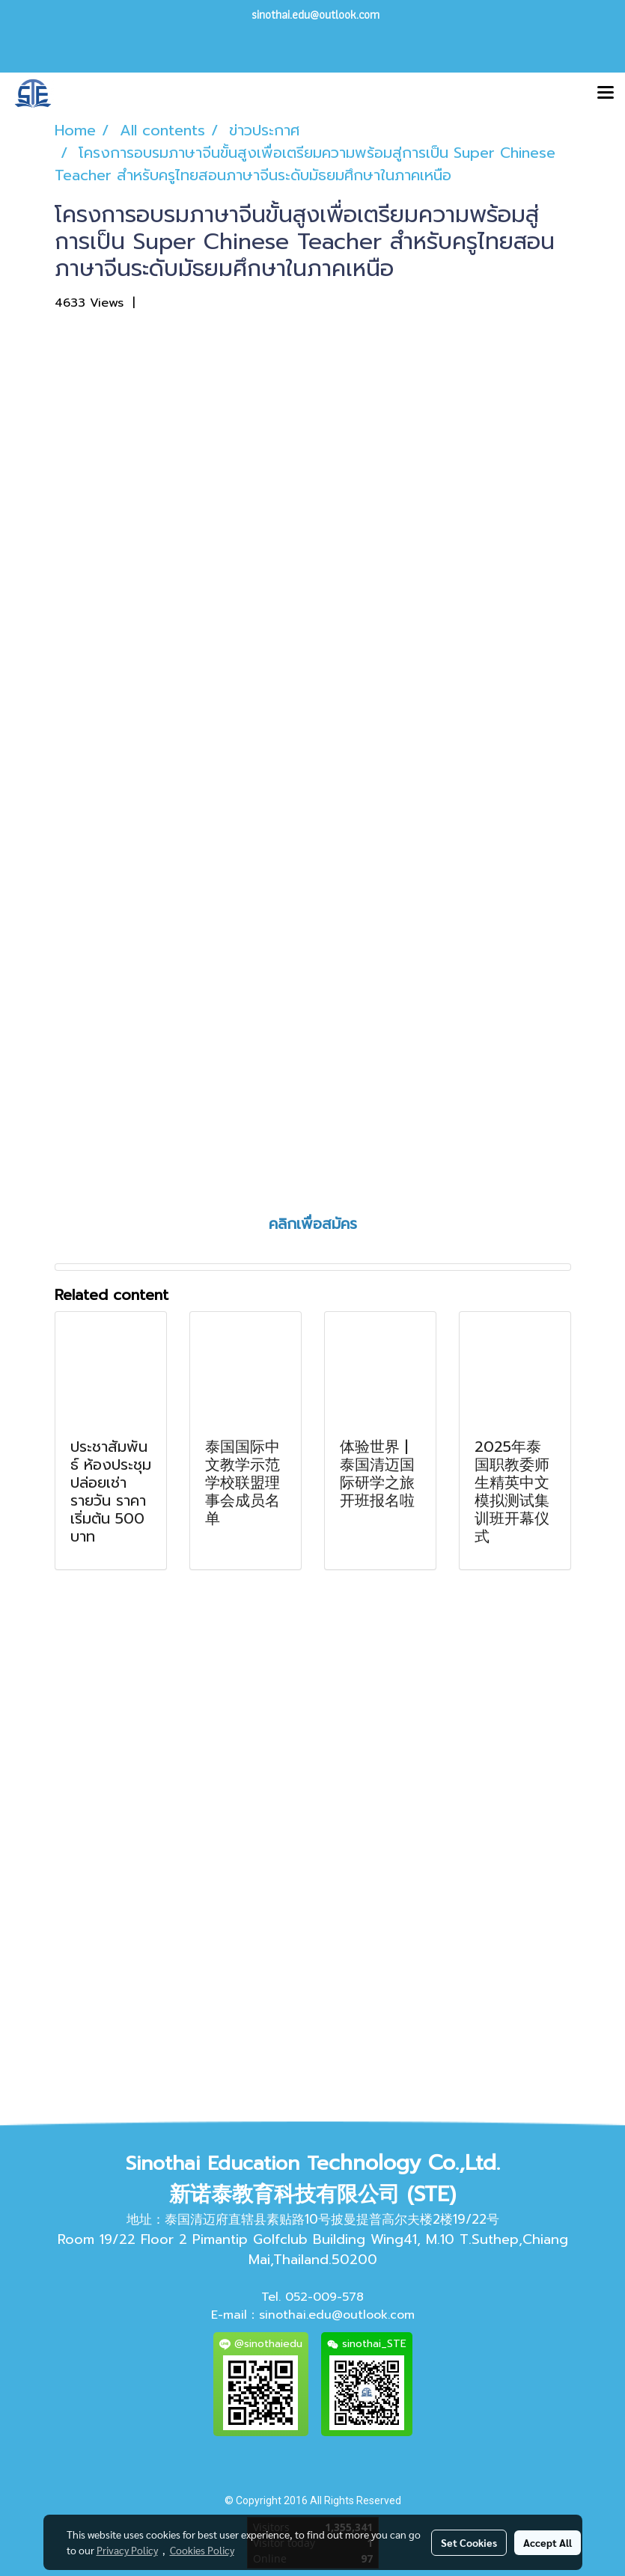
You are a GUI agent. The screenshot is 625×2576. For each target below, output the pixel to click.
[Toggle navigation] (605, 93)
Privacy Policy (127, 2550)
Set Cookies (469, 2542)
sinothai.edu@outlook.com (337, 2315)
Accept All (547, 2542)
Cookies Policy (202, 2550)
